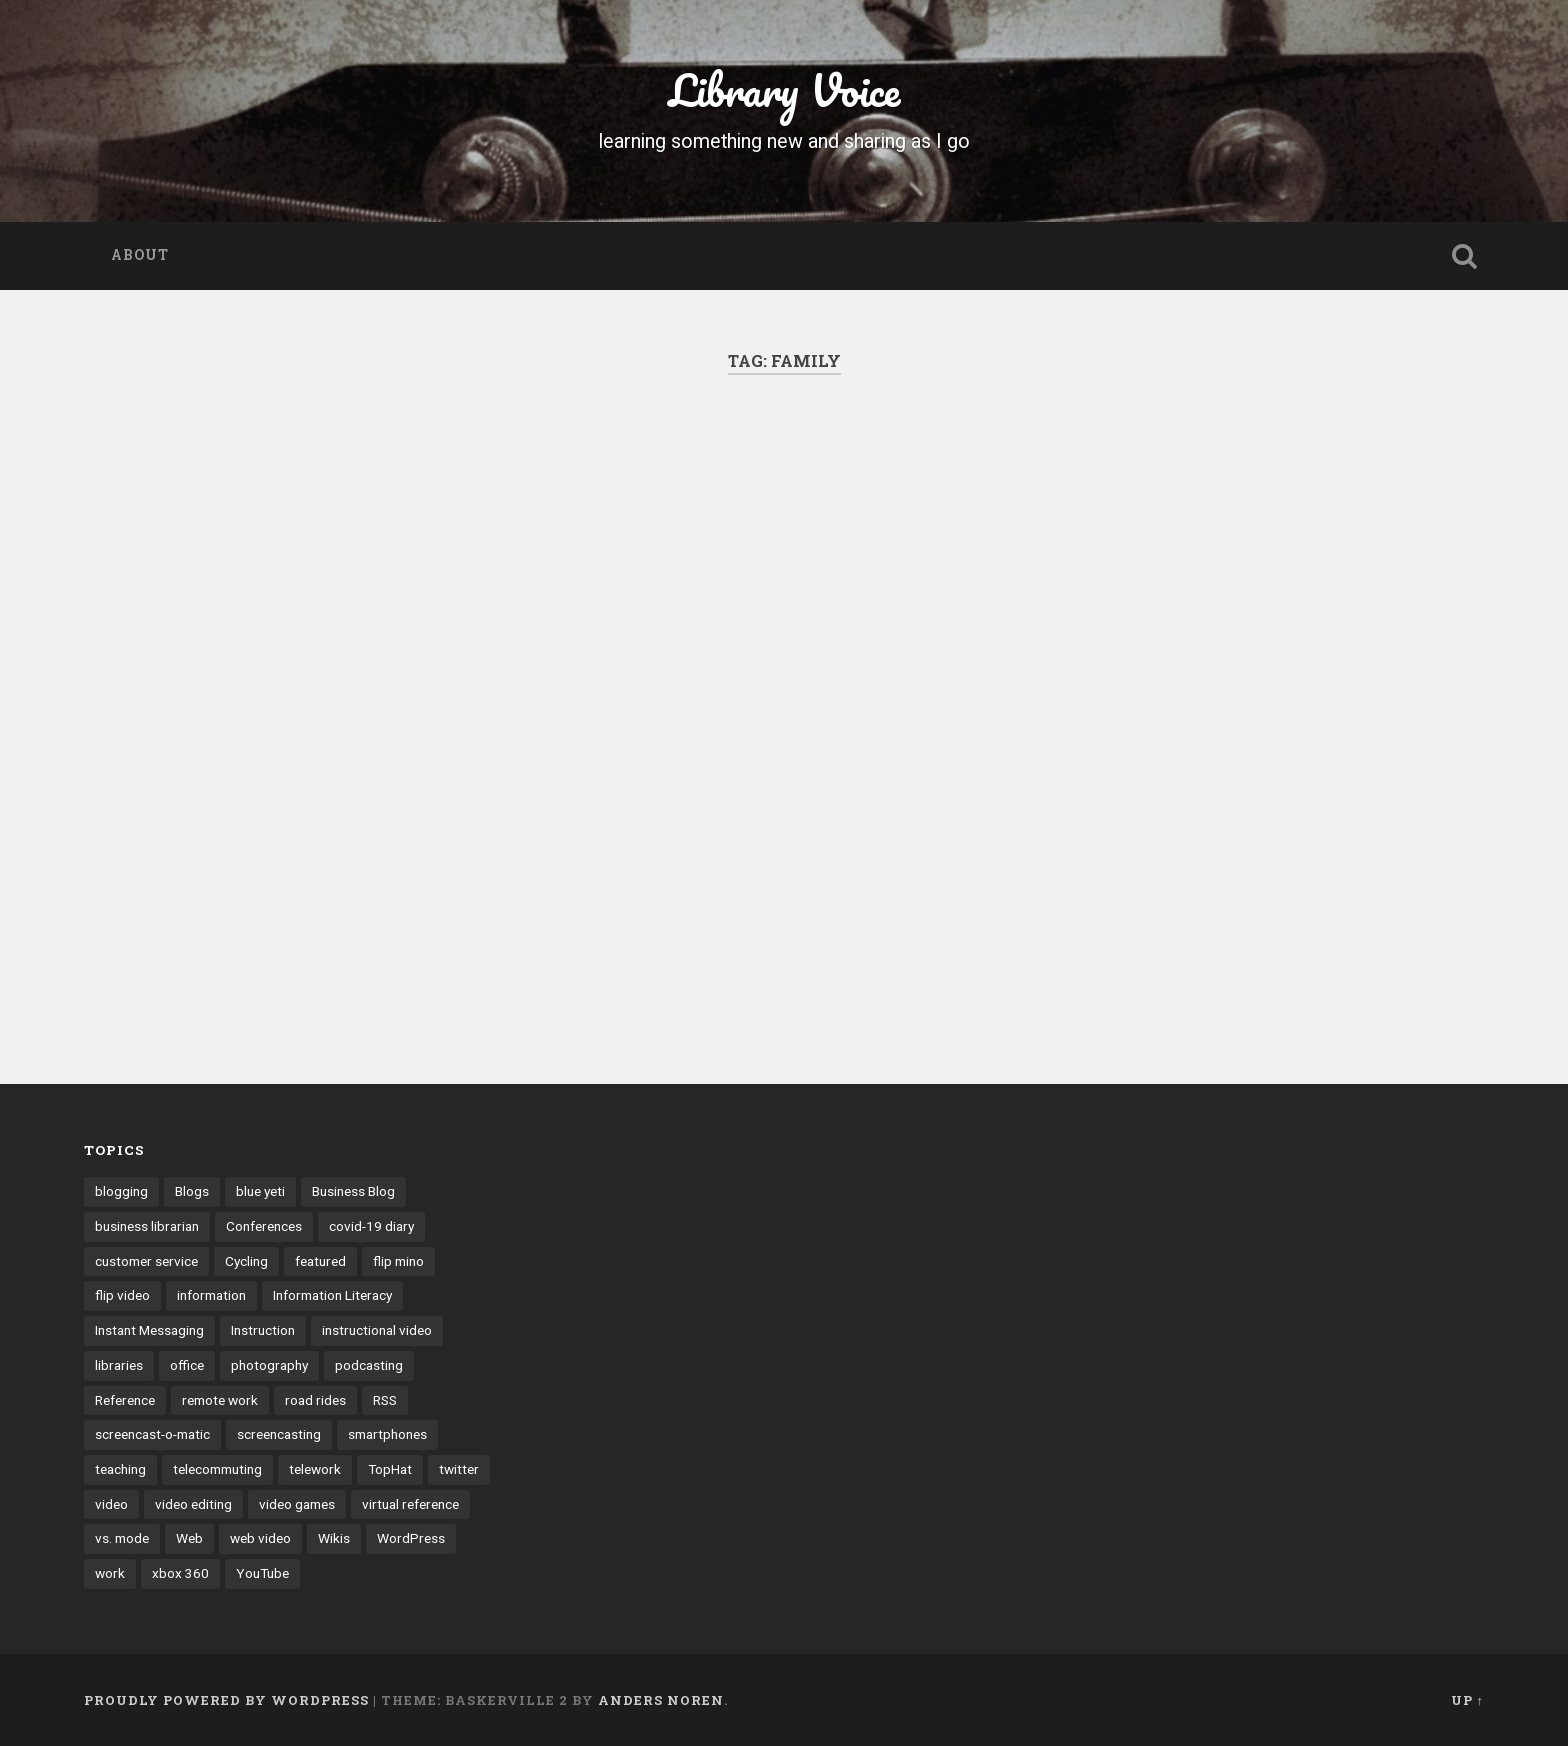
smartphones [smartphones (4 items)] (387, 1434)
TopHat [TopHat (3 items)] (390, 1469)
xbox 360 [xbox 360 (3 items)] (180, 1573)
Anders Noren (661, 1700)
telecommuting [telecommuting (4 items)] (217, 1469)
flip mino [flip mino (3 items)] (398, 1261)
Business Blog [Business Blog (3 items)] (353, 1191)
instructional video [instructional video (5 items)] (377, 1330)
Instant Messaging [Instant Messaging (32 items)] (149, 1330)
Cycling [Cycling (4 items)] (246, 1261)
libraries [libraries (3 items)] (119, 1365)
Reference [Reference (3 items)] (125, 1400)
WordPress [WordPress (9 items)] (411, 1538)
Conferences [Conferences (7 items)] (264, 1226)
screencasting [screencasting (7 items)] (279, 1434)
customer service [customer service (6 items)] (146, 1261)
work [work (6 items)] (110, 1573)
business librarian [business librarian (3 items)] (147, 1226)
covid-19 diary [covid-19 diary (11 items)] (371, 1226)
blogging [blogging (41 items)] (121, 1191)
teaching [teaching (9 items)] (120, 1469)
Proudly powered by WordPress (226, 1700)
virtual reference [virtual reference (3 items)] (410, 1504)
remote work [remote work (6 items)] (220, 1400)
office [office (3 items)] (187, 1365)
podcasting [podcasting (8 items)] (369, 1365)
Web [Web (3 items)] (189, 1538)
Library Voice (784, 89)
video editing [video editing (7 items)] (193, 1504)
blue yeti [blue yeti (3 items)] (260, 1191)
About (140, 255)
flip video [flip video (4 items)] (122, 1295)
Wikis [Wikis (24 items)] (334, 1538)
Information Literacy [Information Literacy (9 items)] (332, 1295)
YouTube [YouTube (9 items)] (262, 1573)
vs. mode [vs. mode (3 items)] (122, 1538)
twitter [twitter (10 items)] (459, 1469)
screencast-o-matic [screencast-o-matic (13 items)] (152, 1434)
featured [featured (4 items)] (320, 1261)
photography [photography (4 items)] (269, 1365)
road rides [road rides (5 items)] (315, 1400)
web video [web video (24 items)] (260, 1538)
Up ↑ (1467, 1700)
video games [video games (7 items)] (297, 1504)
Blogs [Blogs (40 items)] (192, 1191)
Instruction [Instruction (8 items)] (263, 1330)
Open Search (1464, 256)
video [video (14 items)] (111, 1504)
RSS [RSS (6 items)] (385, 1400)
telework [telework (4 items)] (315, 1469)
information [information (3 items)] (211, 1295)
